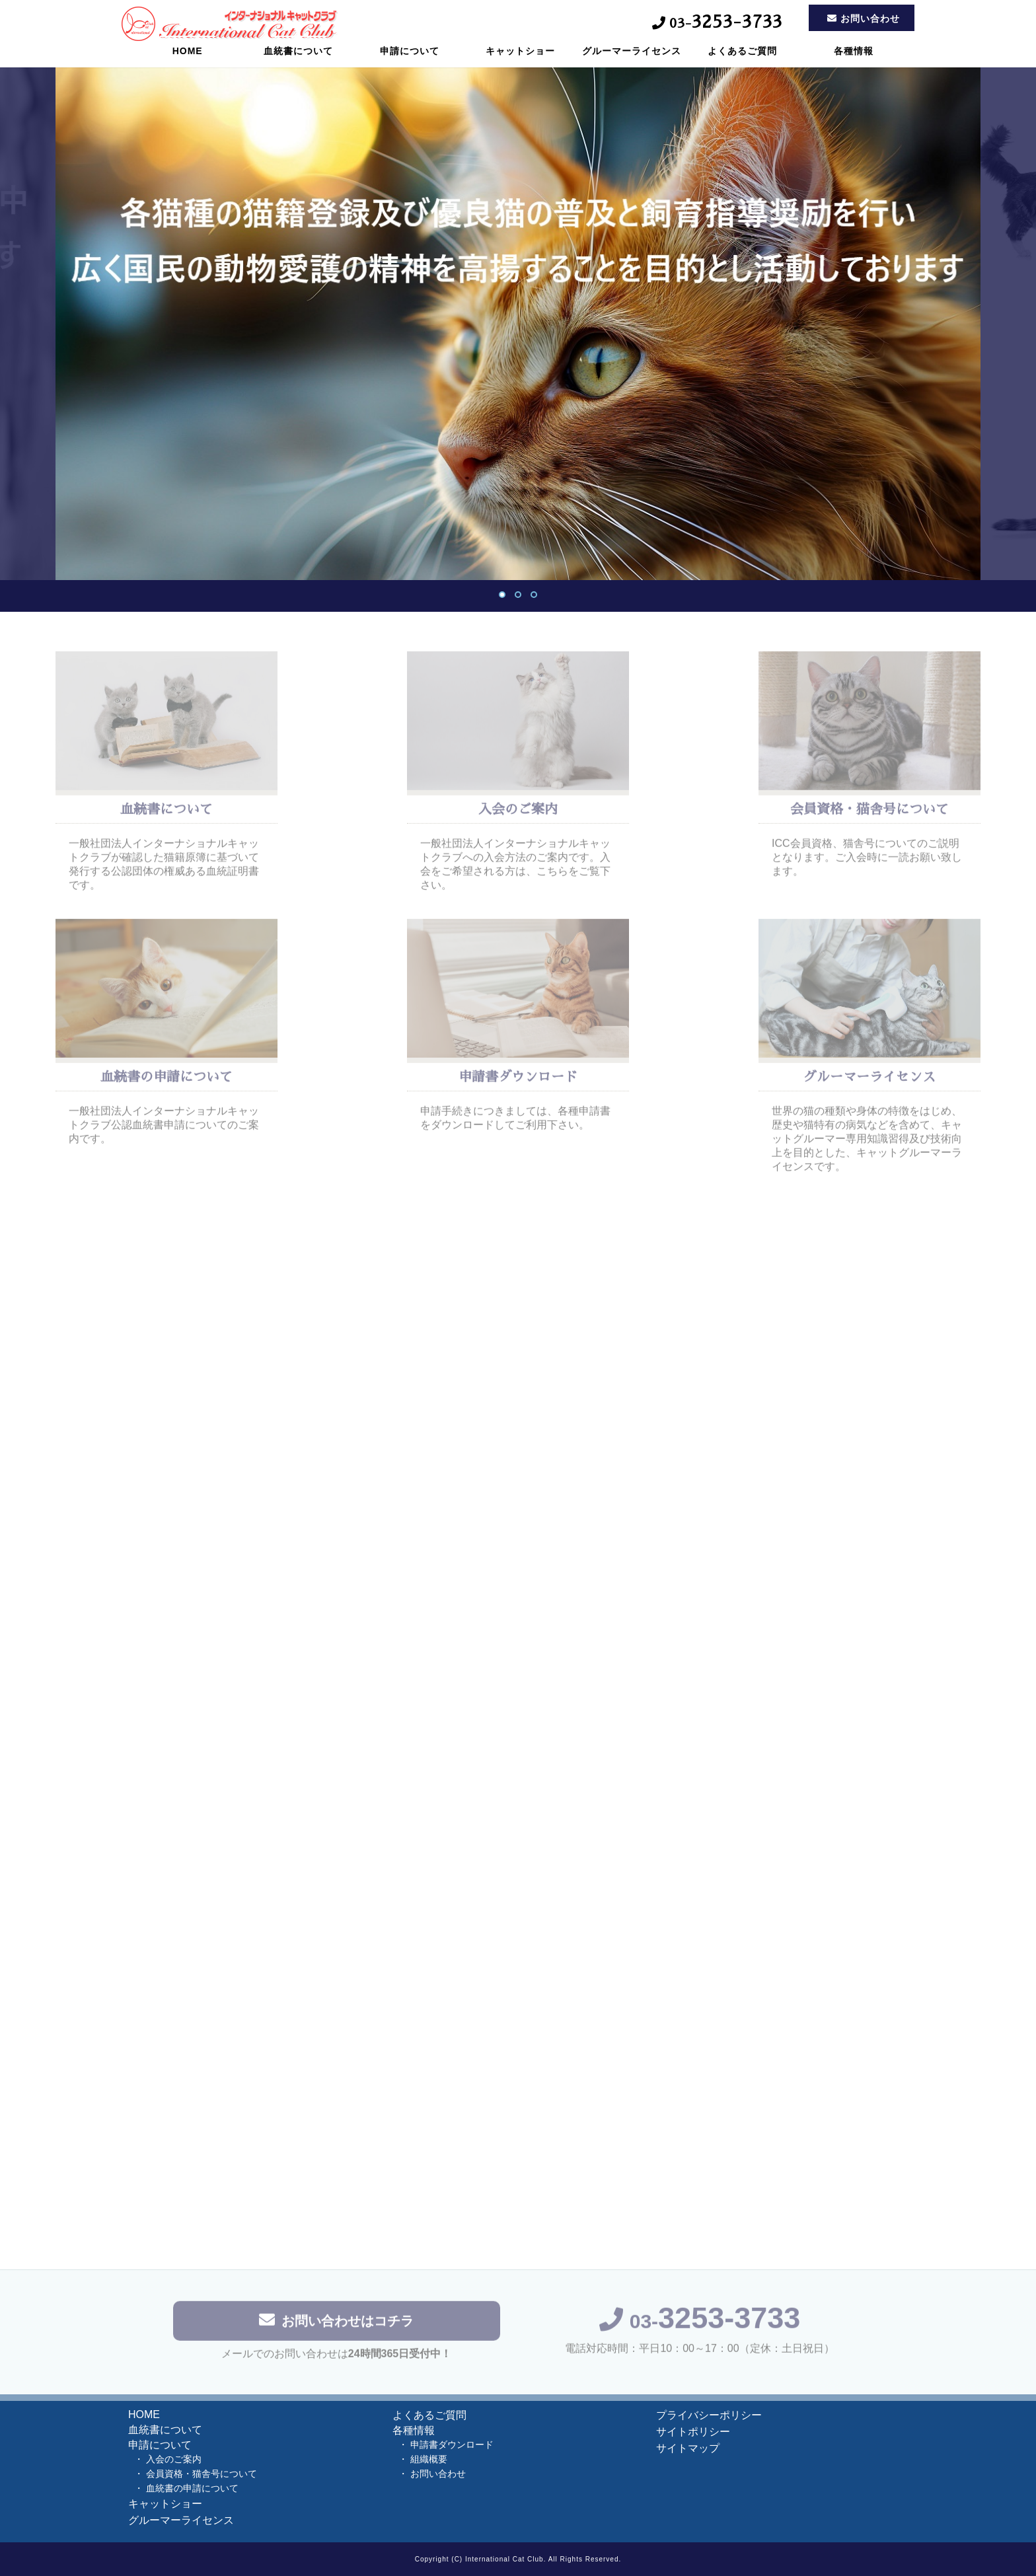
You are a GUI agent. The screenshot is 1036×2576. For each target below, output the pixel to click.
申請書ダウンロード (452, 2444)
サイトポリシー (693, 2431)
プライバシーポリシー (709, 2415)
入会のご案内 (174, 2459)
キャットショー (520, 62)
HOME (187, 62)
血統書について (298, 62)
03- (700, 2325)
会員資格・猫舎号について (201, 2473)
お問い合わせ (438, 2473)
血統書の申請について (192, 2488)
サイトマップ (688, 2448)
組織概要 (428, 2459)
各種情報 (853, 62)
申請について (409, 62)
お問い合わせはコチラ (336, 2324)
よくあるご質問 (742, 62)
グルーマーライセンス (631, 62)
